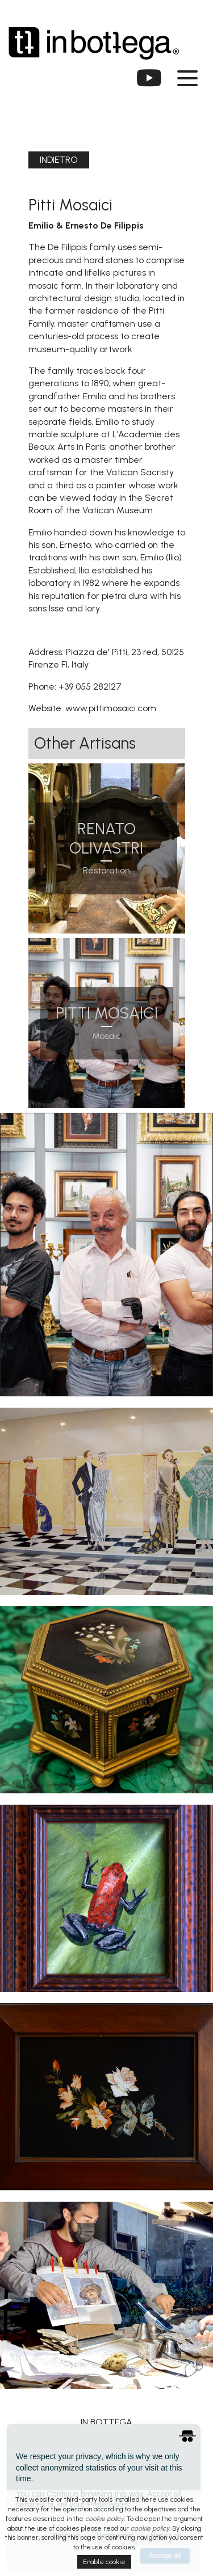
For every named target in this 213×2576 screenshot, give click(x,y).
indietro (59, 159)
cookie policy (104, 2519)
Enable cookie (104, 2562)
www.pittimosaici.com (110, 708)
